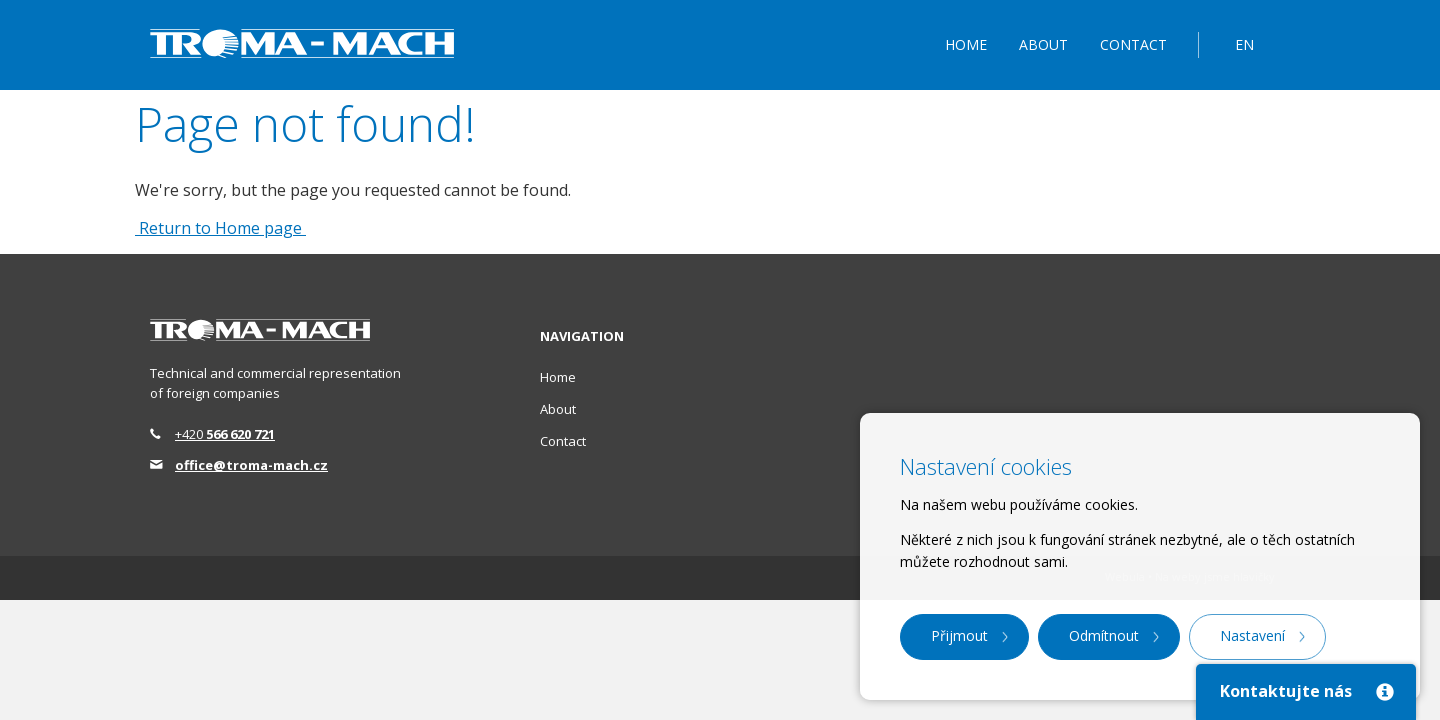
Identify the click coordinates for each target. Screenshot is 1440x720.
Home (966, 44)
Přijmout (959, 635)
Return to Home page (220, 228)
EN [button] (1245, 44)
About (1043, 44)
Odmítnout (1104, 635)
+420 (225, 434)
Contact (1133, 44)
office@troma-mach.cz (251, 465)
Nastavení (1252, 635)
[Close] (1384, 691)
